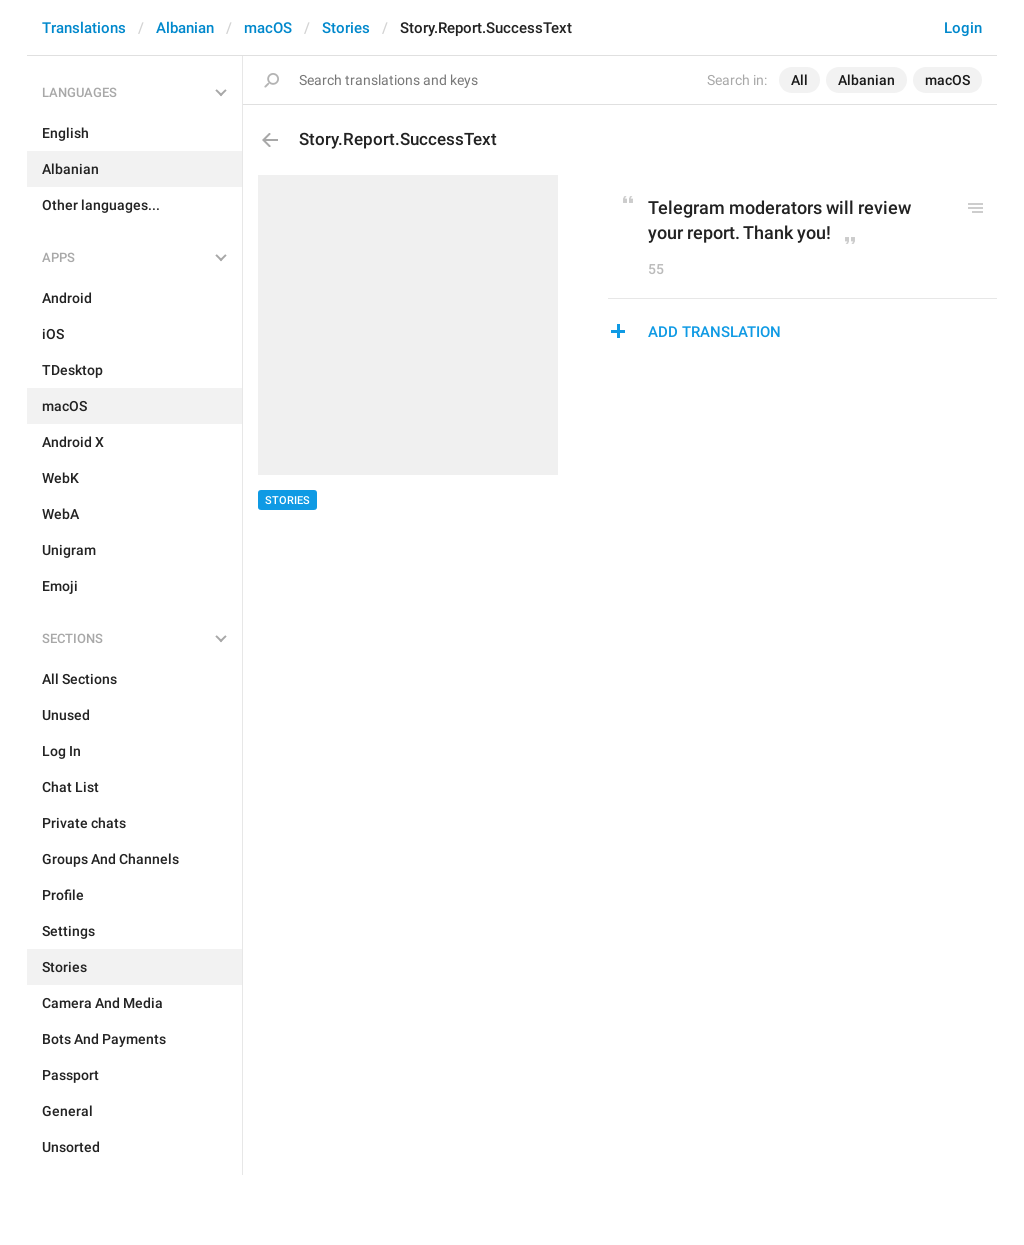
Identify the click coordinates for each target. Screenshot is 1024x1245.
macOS (268, 28)
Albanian (185, 28)
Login (963, 28)
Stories (346, 28)
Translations (84, 28)
